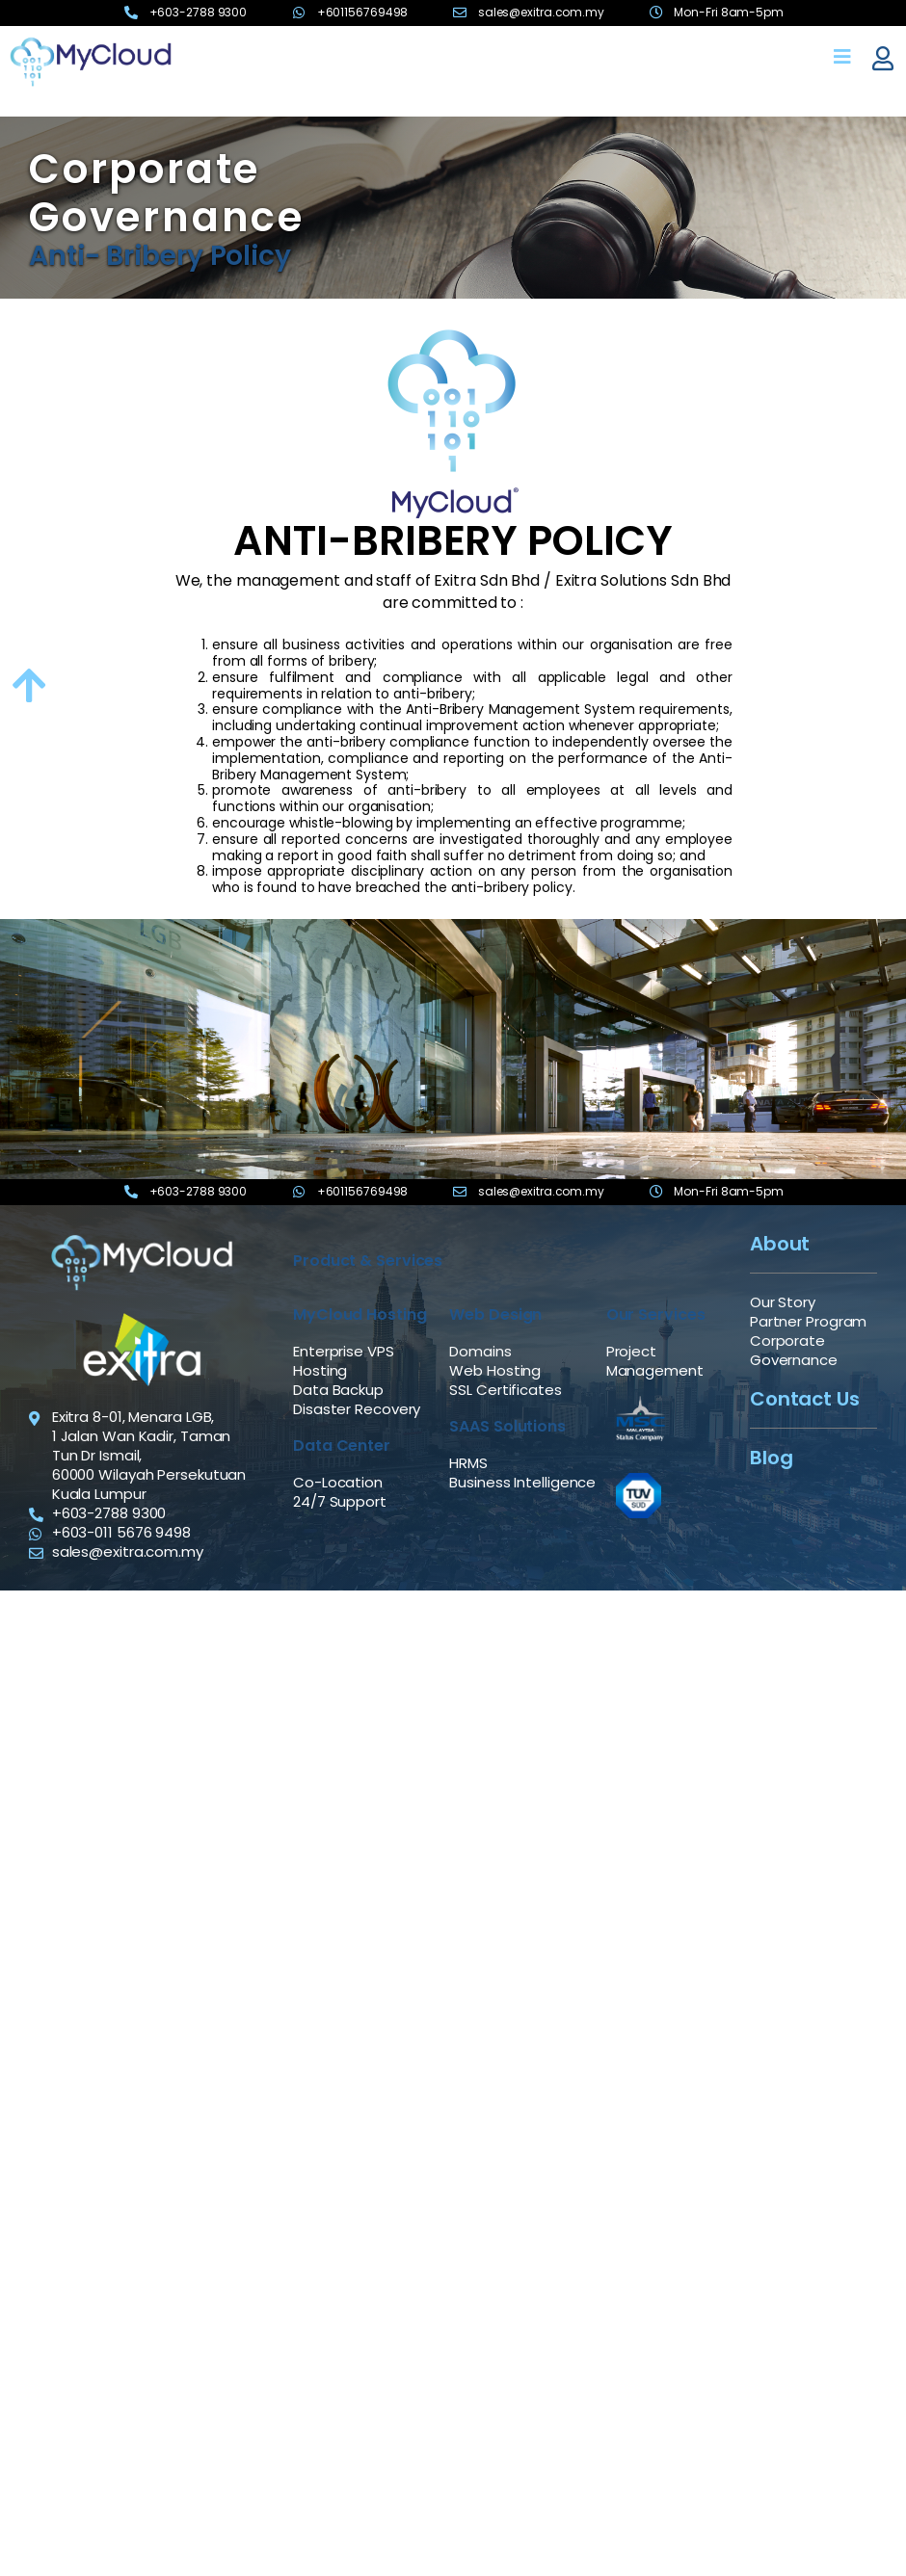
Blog (771, 1457)
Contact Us (805, 1398)
